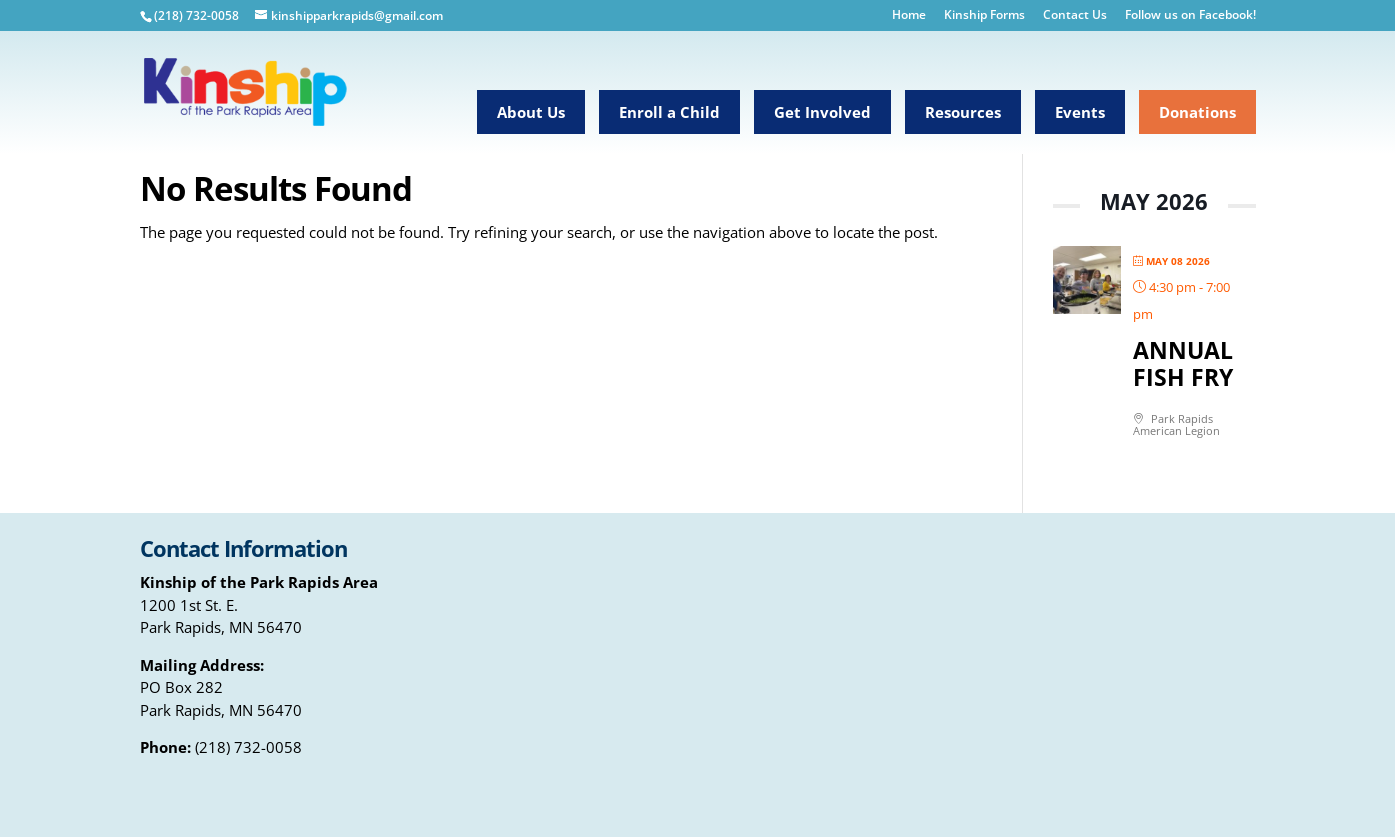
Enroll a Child (669, 112)
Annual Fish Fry (1183, 364)
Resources (963, 112)
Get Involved (822, 112)
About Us (531, 112)
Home (909, 16)
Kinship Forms (984, 16)
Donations (1197, 112)
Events (1080, 112)
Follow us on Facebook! (1190, 16)
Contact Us (1075, 16)
